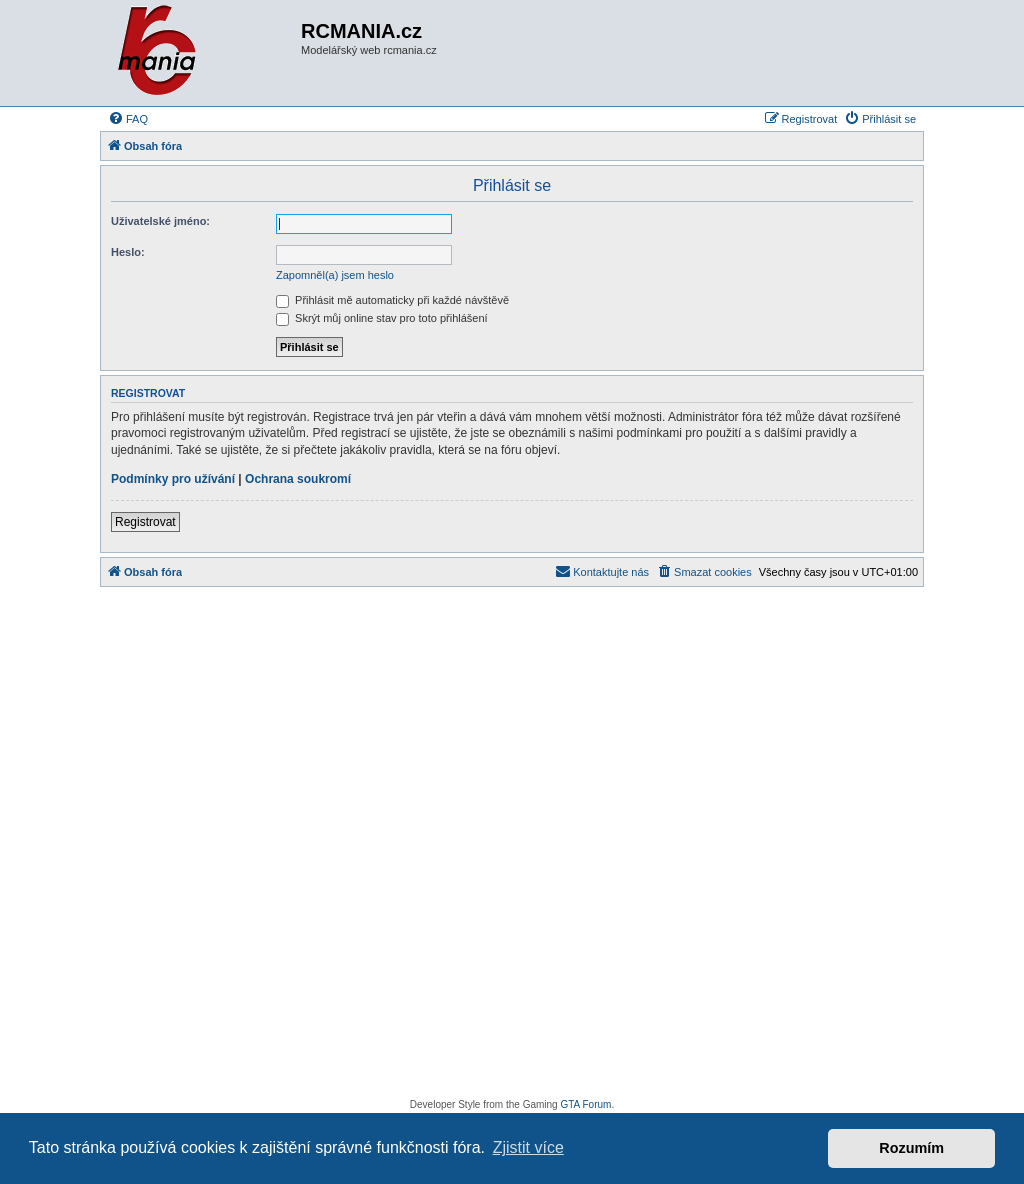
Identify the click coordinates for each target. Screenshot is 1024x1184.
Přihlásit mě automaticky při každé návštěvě (392, 300)
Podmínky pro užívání (173, 479)
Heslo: (128, 252)
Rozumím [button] (911, 1148)
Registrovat (145, 522)
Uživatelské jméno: (160, 221)
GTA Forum (585, 1104)
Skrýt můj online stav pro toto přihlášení (382, 318)
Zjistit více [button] (528, 1147)
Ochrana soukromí (298, 479)
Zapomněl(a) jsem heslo (335, 275)
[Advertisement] (512, 848)
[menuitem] (128, 119)
